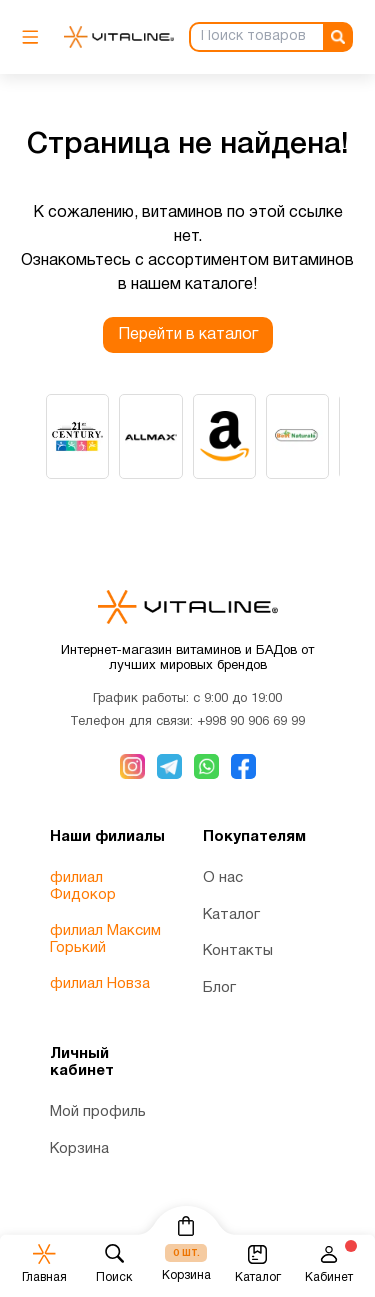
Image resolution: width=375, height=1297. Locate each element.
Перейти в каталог (188, 335)
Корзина (79, 1149)
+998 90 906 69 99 (251, 722)
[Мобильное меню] (35, 37)
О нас (223, 878)
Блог (219, 988)
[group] (77, 436)
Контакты (238, 951)
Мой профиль (98, 1112)
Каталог (231, 915)
